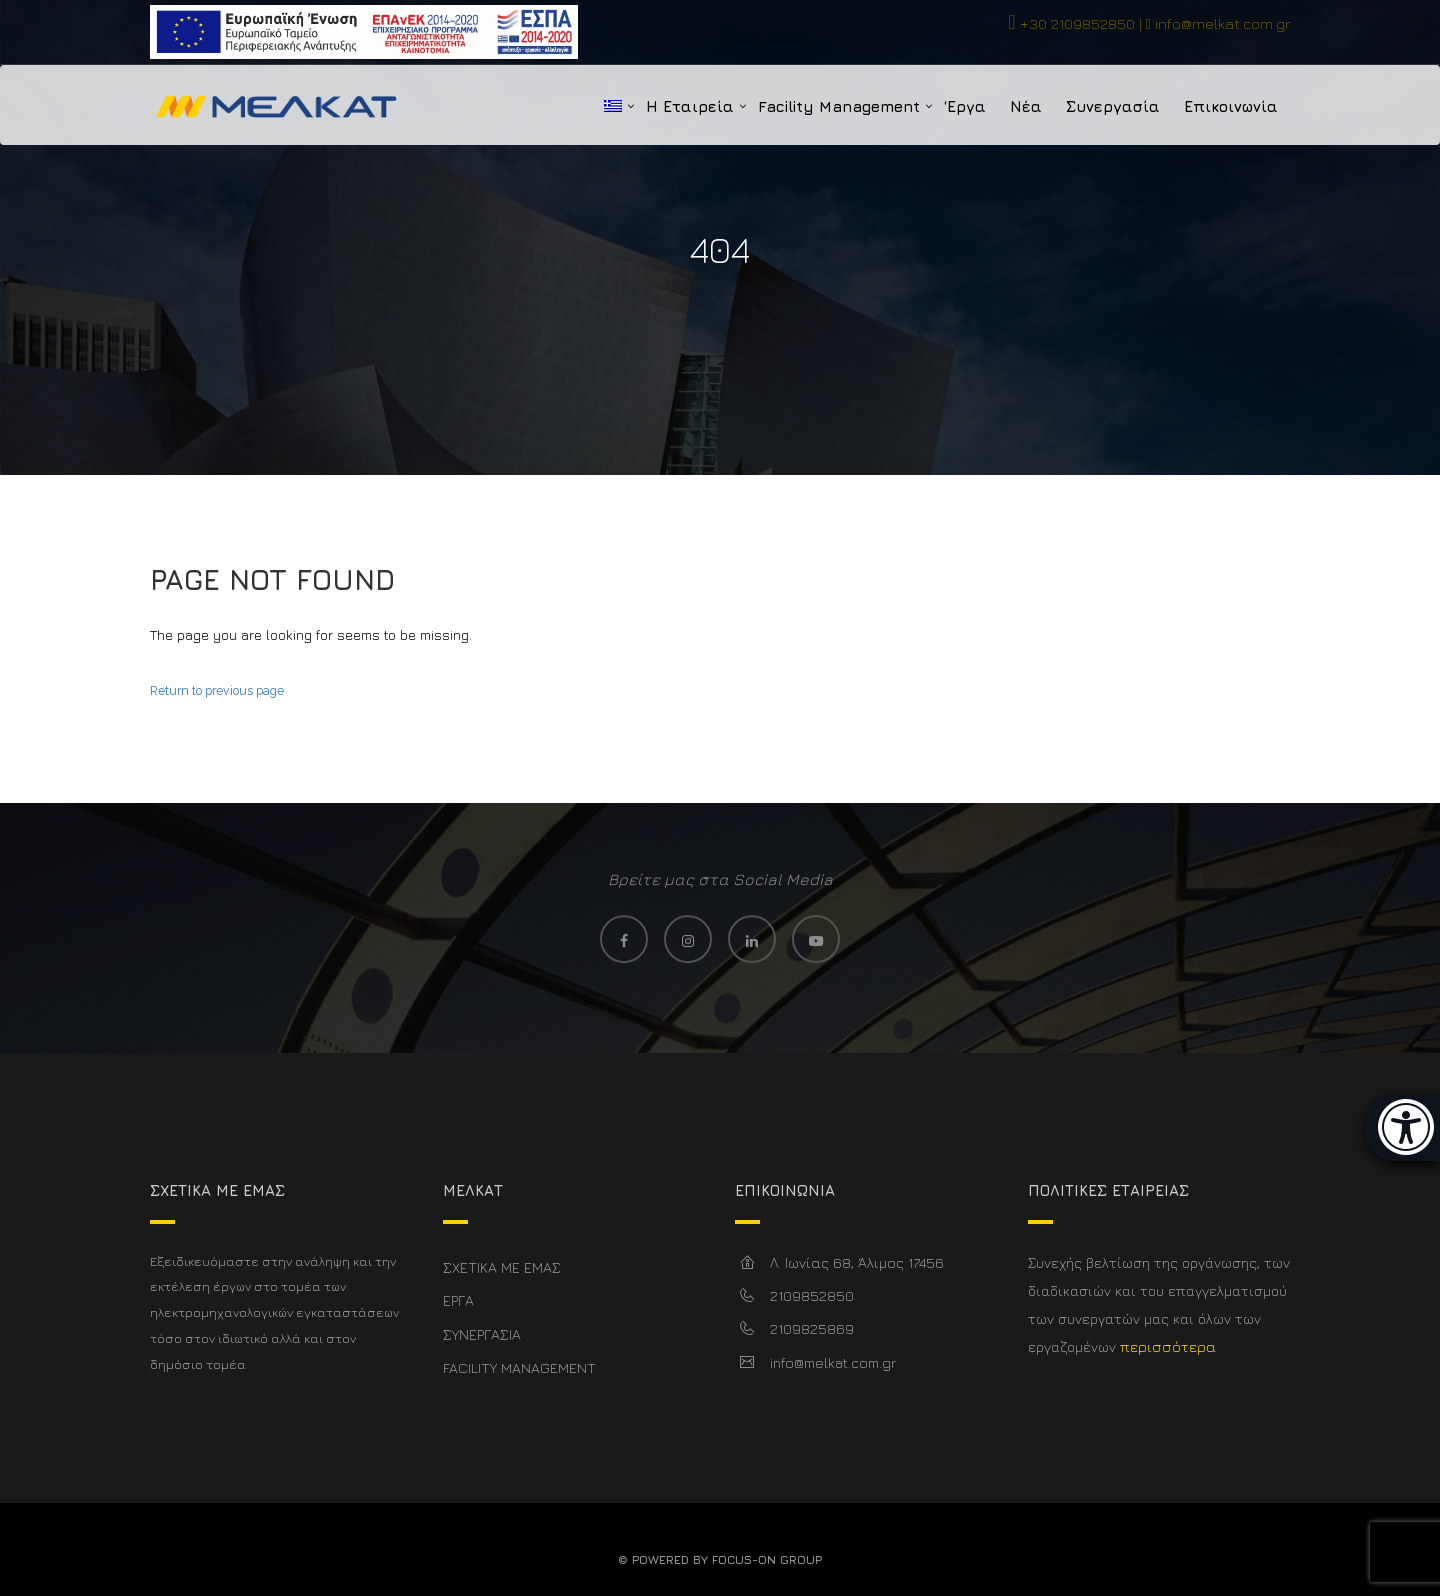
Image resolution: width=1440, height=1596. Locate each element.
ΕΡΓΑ (458, 1300)
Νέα (1026, 106)
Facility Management (839, 106)
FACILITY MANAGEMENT (519, 1367)
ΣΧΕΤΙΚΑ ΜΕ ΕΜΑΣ (502, 1267)
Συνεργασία (1113, 106)
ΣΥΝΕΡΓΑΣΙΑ (482, 1334)
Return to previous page (217, 690)
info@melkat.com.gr (1222, 23)
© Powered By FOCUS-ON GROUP (720, 1559)
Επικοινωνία (1231, 106)
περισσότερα (1168, 1346)
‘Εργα (965, 106)
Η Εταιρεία (690, 106)
